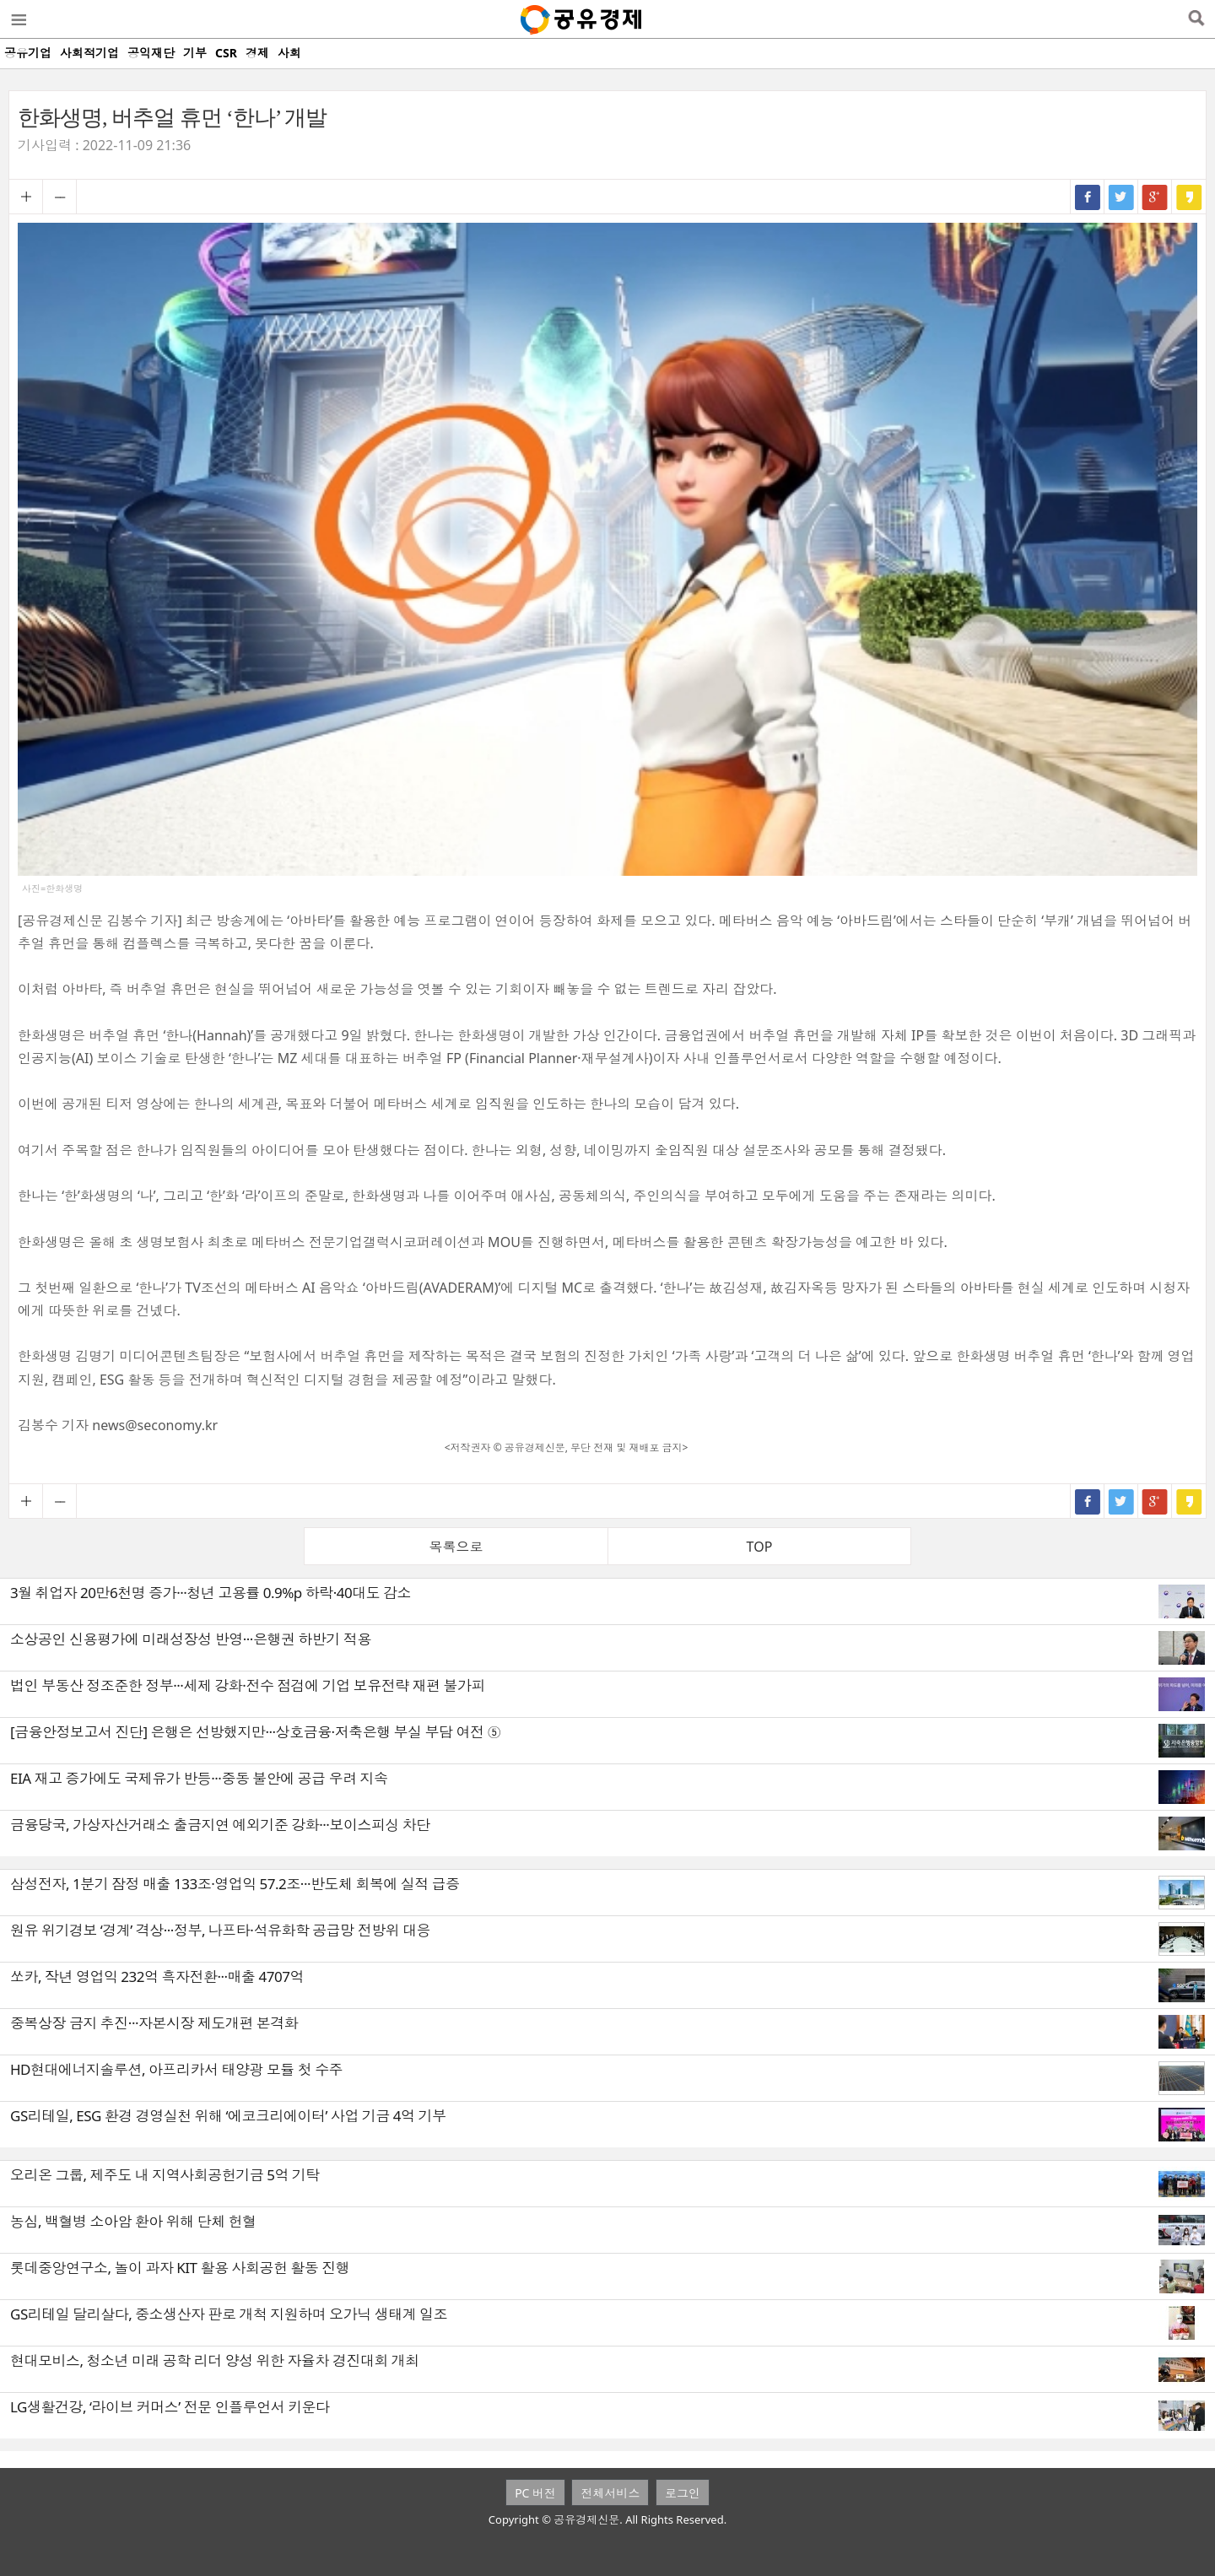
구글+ (1155, 196)
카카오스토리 (1189, 196)
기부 (195, 53)
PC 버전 (535, 2493)
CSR (226, 53)
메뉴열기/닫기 (17, 19)
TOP (760, 1546)
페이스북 (1087, 196)
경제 (257, 53)
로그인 (682, 2493)
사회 (289, 53)
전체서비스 (610, 2493)
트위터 (1121, 196)
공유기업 (27, 53)
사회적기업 (89, 53)
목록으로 (456, 1546)
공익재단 (151, 53)
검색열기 (1196, 19)
